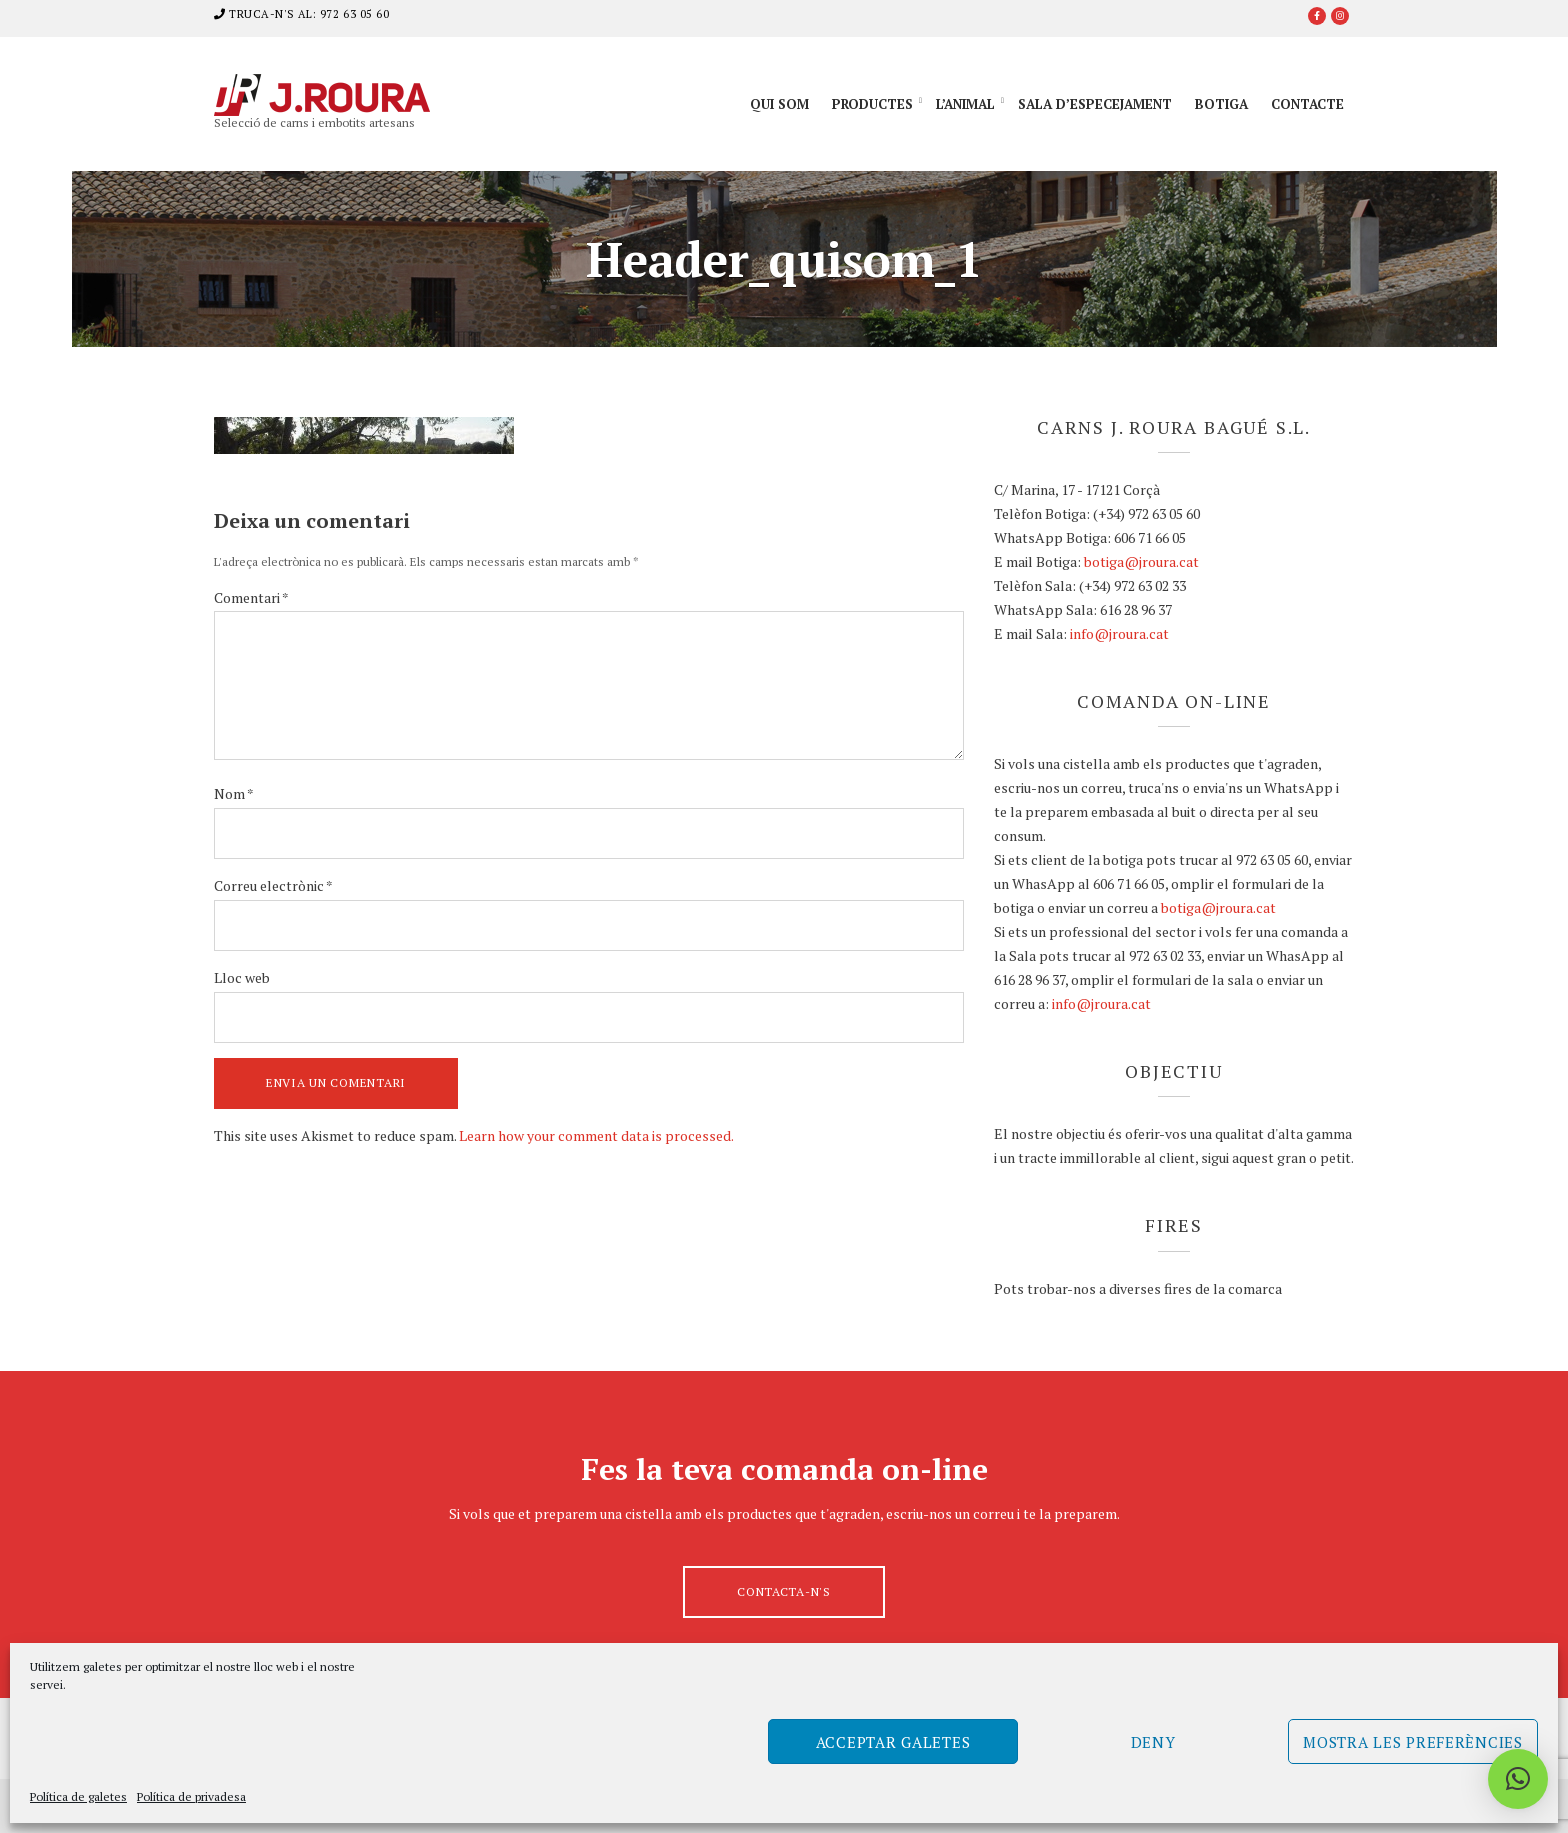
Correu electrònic (273, 885)
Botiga (1221, 104)
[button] (1518, 1779)
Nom (234, 793)
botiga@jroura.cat (1141, 561)
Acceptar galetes (893, 1742)
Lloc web (242, 977)
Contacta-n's (784, 1591)
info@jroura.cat (1119, 633)
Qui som (779, 104)
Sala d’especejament (1095, 104)
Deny (1153, 1742)
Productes (872, 104)
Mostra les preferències (1413, 1742)
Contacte (1307, 104)
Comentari (251, 597)
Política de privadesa (191, 1796)
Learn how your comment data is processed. (596, 1135)
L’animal (965, 104)
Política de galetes (78, 1796)
